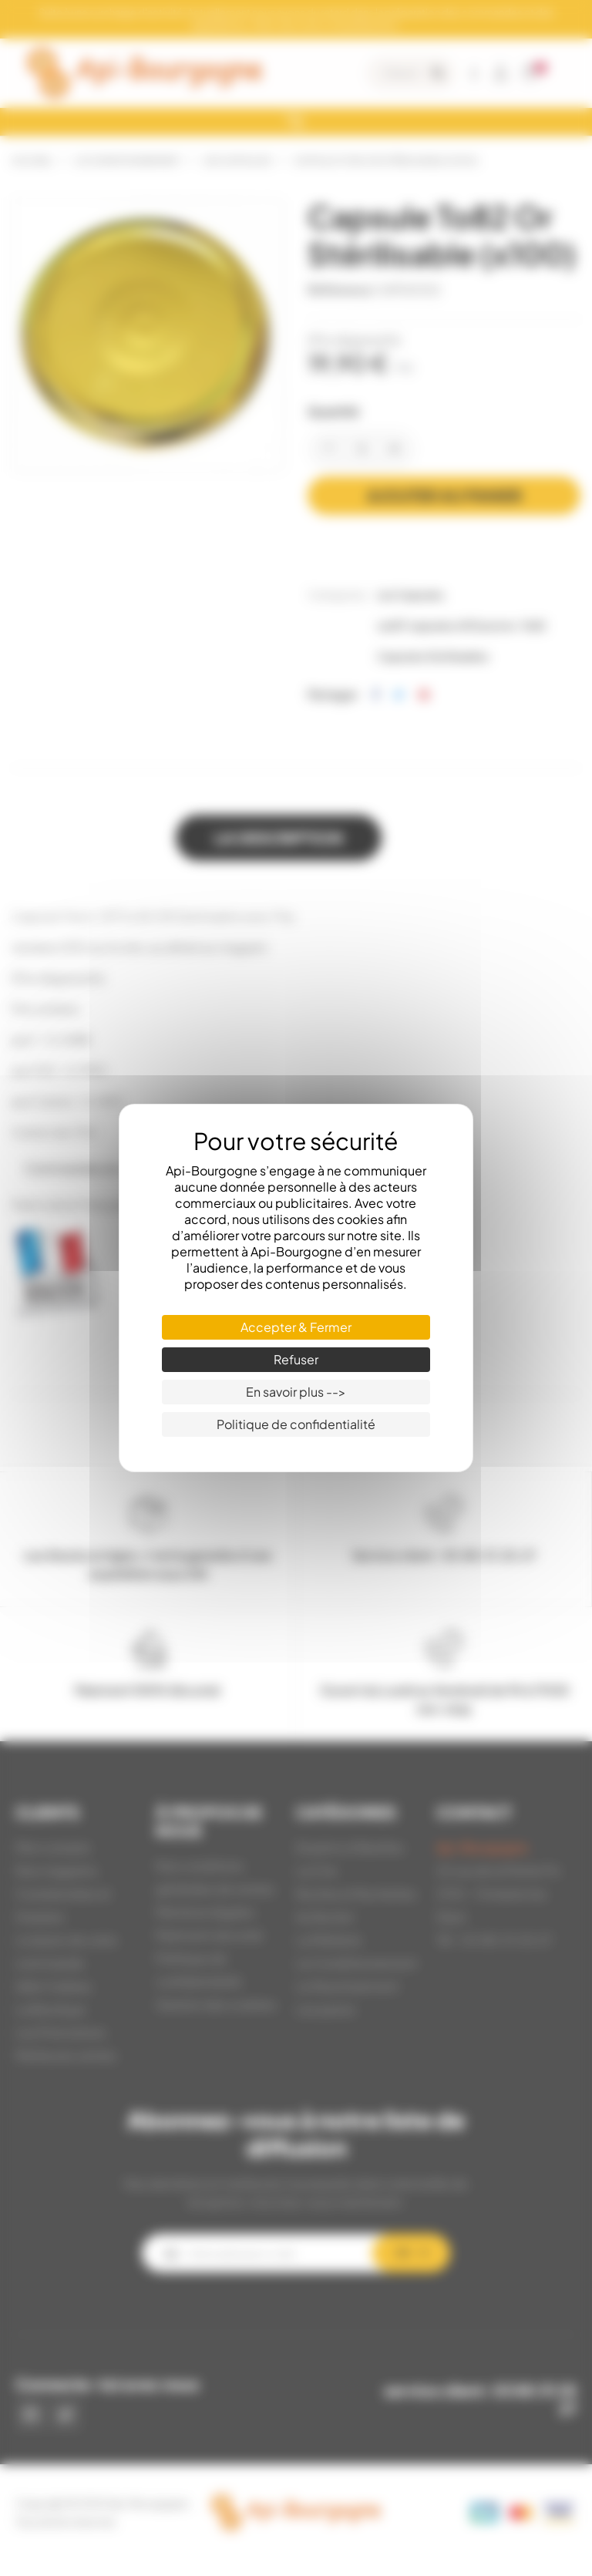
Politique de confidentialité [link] (296, 1424)
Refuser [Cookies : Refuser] (296, 1359)
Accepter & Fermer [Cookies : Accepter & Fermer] (296, 1327)
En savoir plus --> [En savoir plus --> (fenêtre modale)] (296, 1392)
